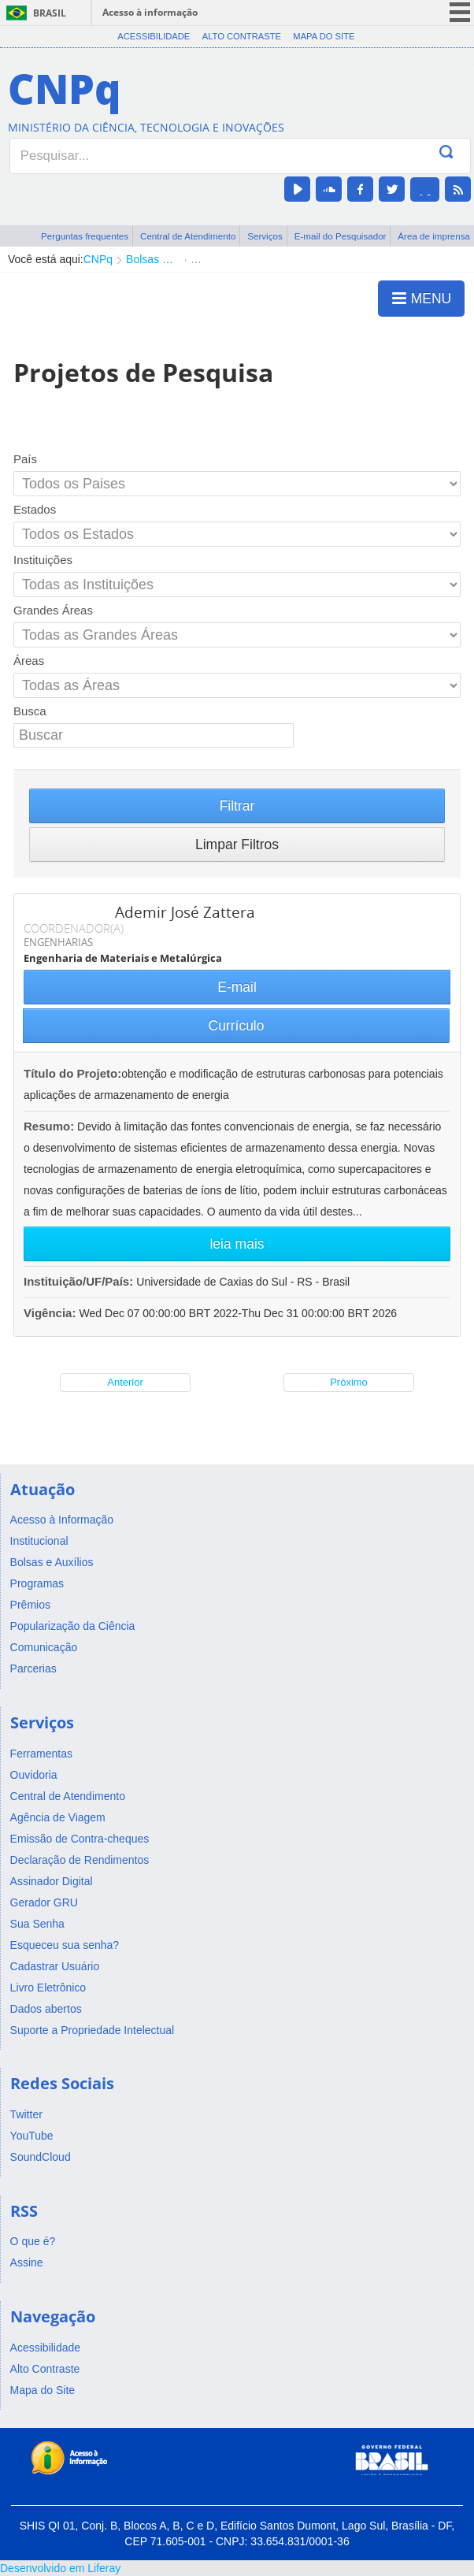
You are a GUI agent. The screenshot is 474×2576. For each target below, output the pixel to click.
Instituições (42, 559)
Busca (29, 711)
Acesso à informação (150, 12)
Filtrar (237, 806)
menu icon (460, 12)
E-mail (237, 987)
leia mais (236, 1244)
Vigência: (52, 1313)
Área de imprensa (434, 236)
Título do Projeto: (72, 1073)
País (25, 459)
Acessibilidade (153, 36)
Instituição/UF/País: (80, 1281)
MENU (421, 297)
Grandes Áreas (53, 610)
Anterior (125, 1382)
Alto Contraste (241, 36)
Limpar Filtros (237, 844)
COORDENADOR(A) (74, 928)
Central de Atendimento (187, 236)
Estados (34, 509)
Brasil (49, 13)
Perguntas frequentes (84, 236)
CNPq (98, 259)
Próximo (349, 1382)
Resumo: (49, 1126)
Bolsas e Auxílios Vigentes (151, 259)
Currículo (237, 1026)
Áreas (28, 660)
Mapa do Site (323, 36)
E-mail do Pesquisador (340, 236)
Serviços (265, 236)
